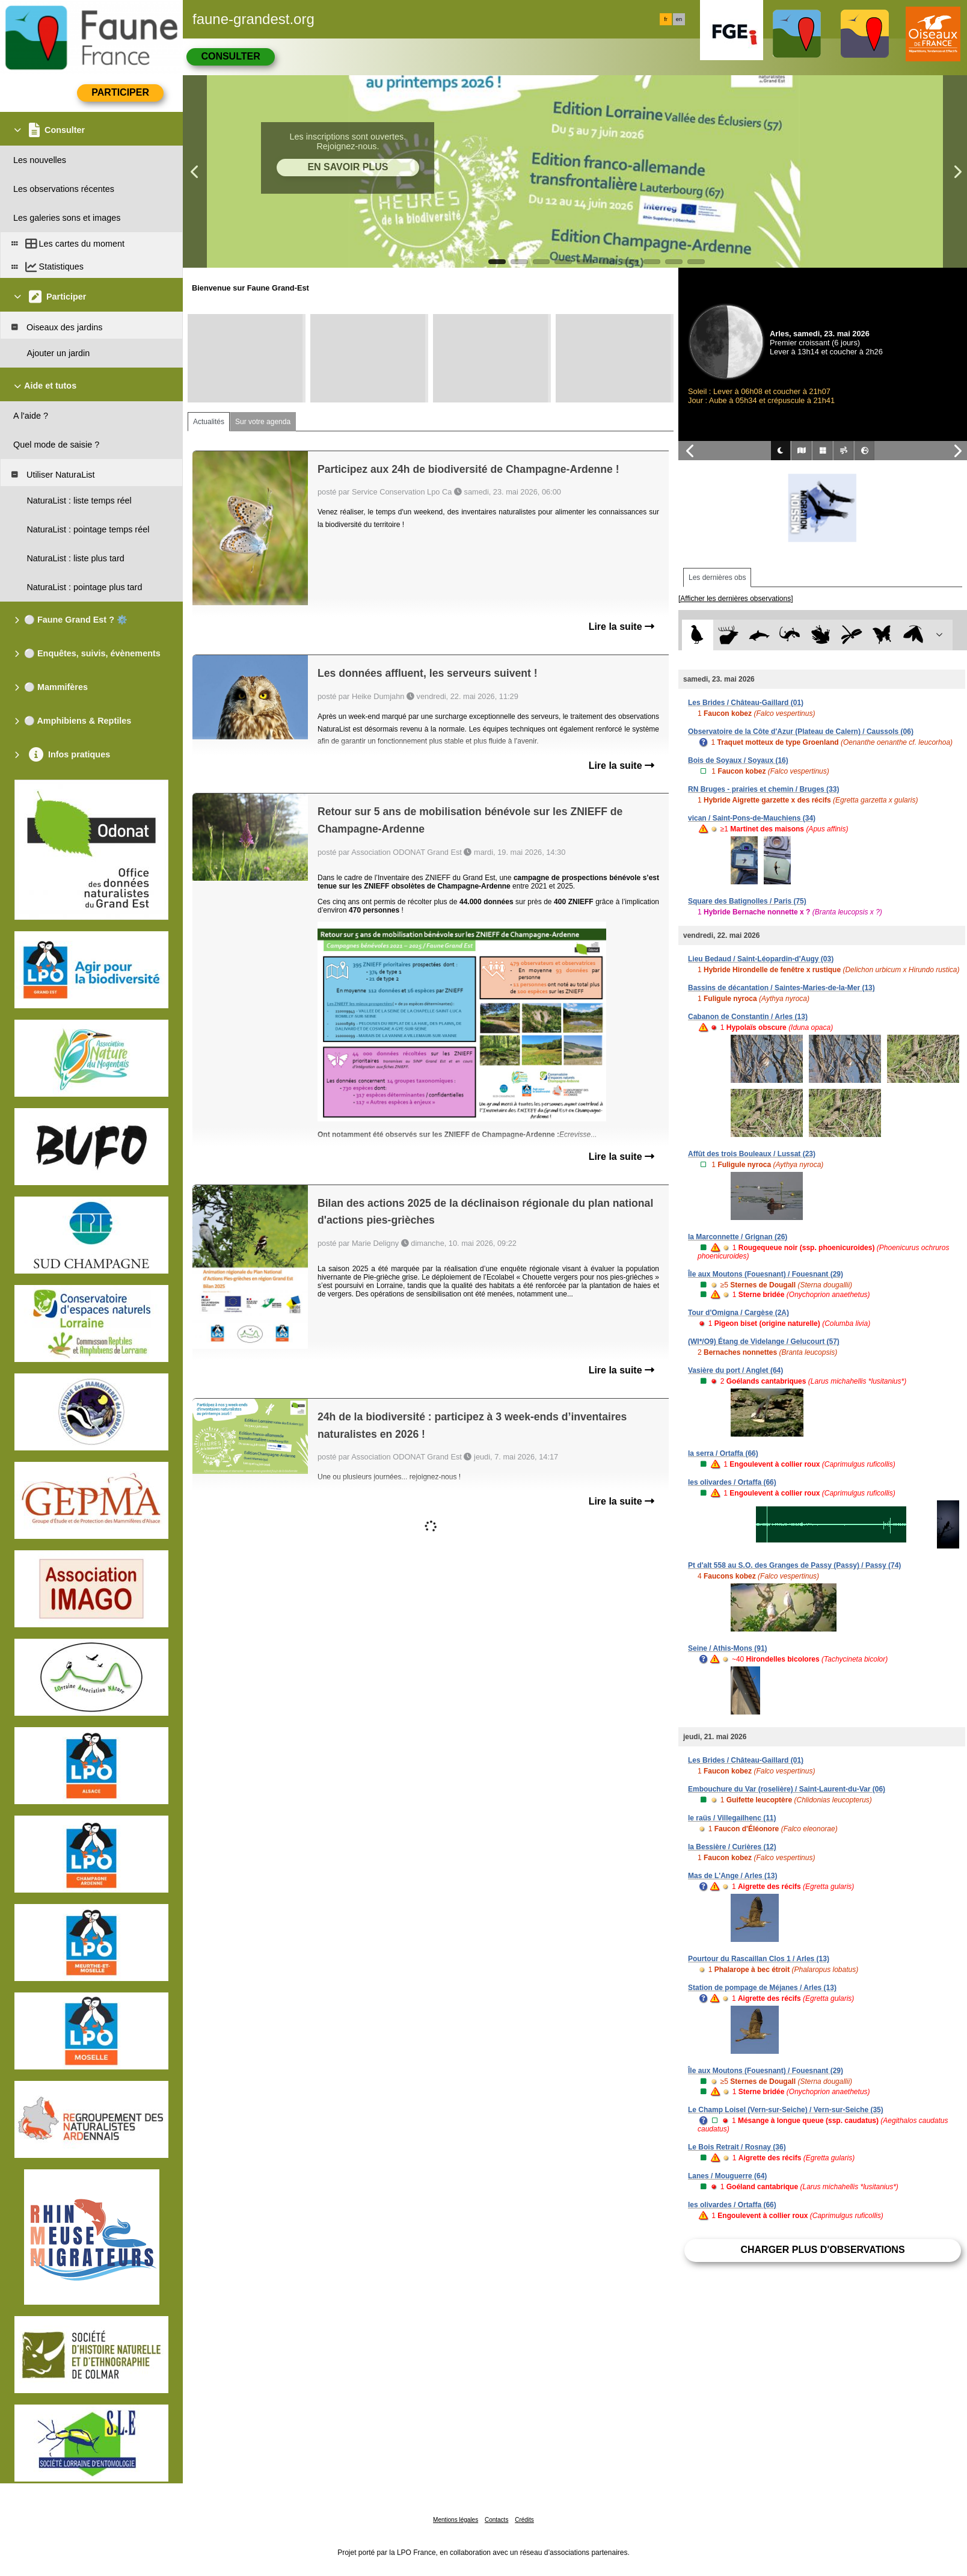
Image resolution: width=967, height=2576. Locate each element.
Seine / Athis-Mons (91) (727, 1648)
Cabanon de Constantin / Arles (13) (748, 1016)
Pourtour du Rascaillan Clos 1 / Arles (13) (758, 1959)
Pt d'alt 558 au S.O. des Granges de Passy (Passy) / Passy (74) (794, 1565)
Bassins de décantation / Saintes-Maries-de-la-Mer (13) (781, 988)
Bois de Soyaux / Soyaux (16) (738, 760)
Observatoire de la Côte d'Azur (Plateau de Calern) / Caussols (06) (800, 731)
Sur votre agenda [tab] (262, 422)
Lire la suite (621, 626)
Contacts (496, 2519)
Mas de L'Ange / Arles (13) (732, 1876)
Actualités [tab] (208, 422)
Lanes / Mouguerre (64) (727, 2176)
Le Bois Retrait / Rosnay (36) (737, 2147)
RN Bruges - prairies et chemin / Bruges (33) (763, 789)
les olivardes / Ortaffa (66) (732, 1482)
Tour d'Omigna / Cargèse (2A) (738, 1312)
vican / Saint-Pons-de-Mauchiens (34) (751, 818)
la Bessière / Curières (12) (732, 1847)
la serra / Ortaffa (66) (723, 1453)
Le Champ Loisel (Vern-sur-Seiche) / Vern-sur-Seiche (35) (785, 2110)
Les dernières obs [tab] (717, 577)
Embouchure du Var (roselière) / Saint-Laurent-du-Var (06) (786, 1789)
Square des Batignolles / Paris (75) (747, 901)
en (679, 19)
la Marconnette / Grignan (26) (737, 1237)
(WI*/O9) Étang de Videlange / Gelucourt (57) (764, 1341)
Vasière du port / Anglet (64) (735, 1370)
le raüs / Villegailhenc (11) (732, 1818)
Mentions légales (455, 2519)
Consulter (230, 56)
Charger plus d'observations (822, 2250)
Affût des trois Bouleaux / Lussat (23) (751, 1154)
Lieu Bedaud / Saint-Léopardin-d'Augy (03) (760, 959)
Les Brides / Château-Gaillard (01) (745, 702)
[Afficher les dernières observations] (735, 598)
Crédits (524, 2519)
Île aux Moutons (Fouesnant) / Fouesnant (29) (765, 1274)
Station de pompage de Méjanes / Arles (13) (762, 1987)
